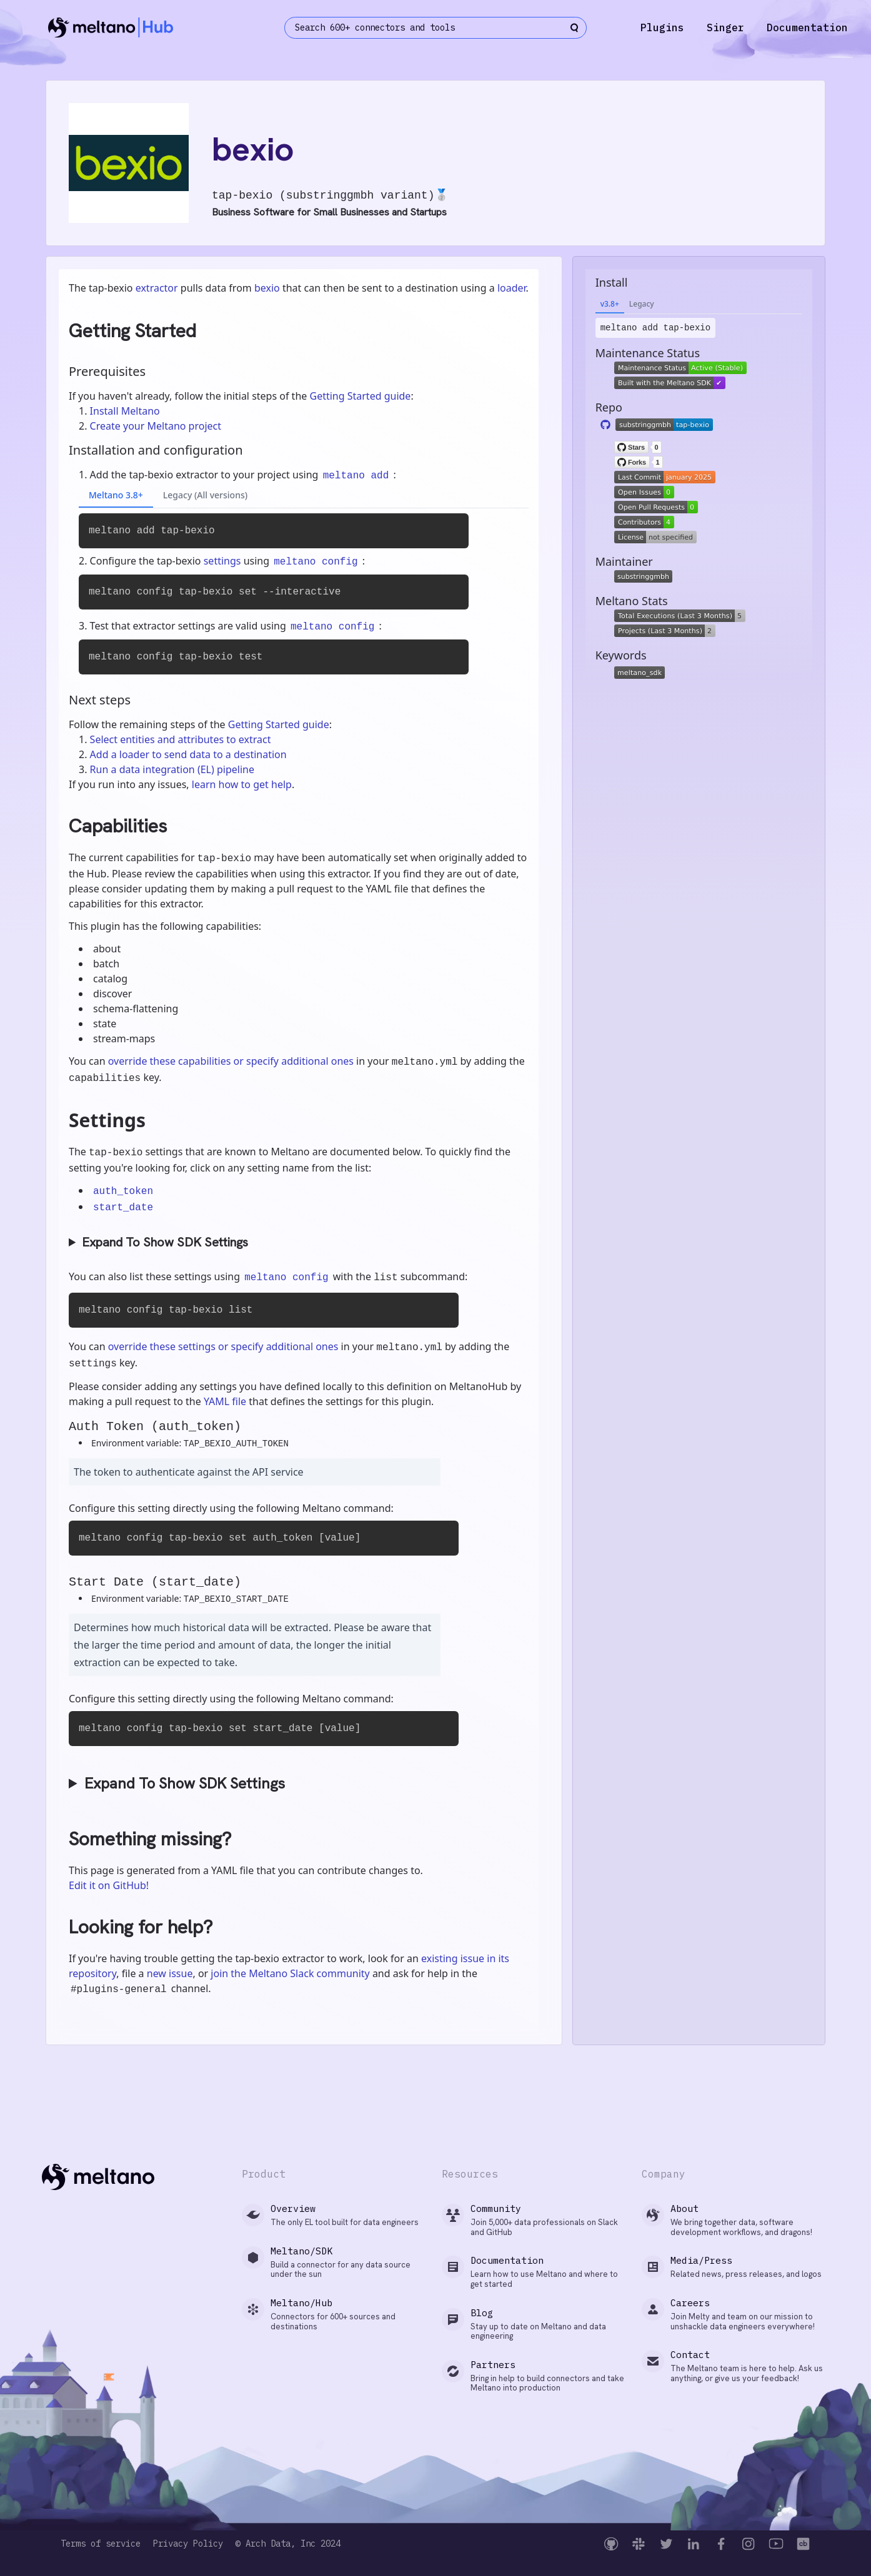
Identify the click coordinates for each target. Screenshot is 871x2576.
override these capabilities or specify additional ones (231, 1061)
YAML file (225, 1401)
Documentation (807, 27)
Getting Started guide (360, 396)
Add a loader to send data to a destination (188, 754)
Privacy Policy (188, 2544)
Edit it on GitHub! (109, 1885)
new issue (170, 1973)
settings (222, 561)
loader (511, 288)
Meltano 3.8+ (116, 495)
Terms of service (101, 2544)
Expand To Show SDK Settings (165, 1242)
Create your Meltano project (155, 426)
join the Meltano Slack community (290, 1973)
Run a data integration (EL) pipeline (172, 769)
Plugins (662, 27)
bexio (267, 288)
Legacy (641, 304)
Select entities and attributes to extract (180, 739)
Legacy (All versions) (205, 495)
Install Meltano (125, 411)
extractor (157, 288)
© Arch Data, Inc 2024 (288, 2544)
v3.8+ (609, 304)
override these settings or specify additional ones (223, 1346)
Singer (725, 27)
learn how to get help (242, 784)
